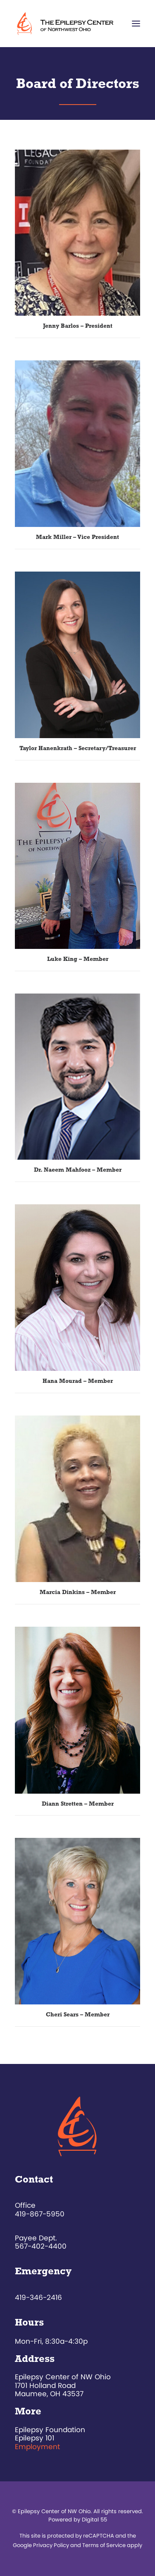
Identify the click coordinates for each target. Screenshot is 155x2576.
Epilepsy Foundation (50, 2430)
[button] (136, 23)
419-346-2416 (38, 2297)
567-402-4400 (41, 2246)
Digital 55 (94, 2520)
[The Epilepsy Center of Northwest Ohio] (65, 23)
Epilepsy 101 (34, 2438)
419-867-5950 (39, 2214)
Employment (37, 2447)
